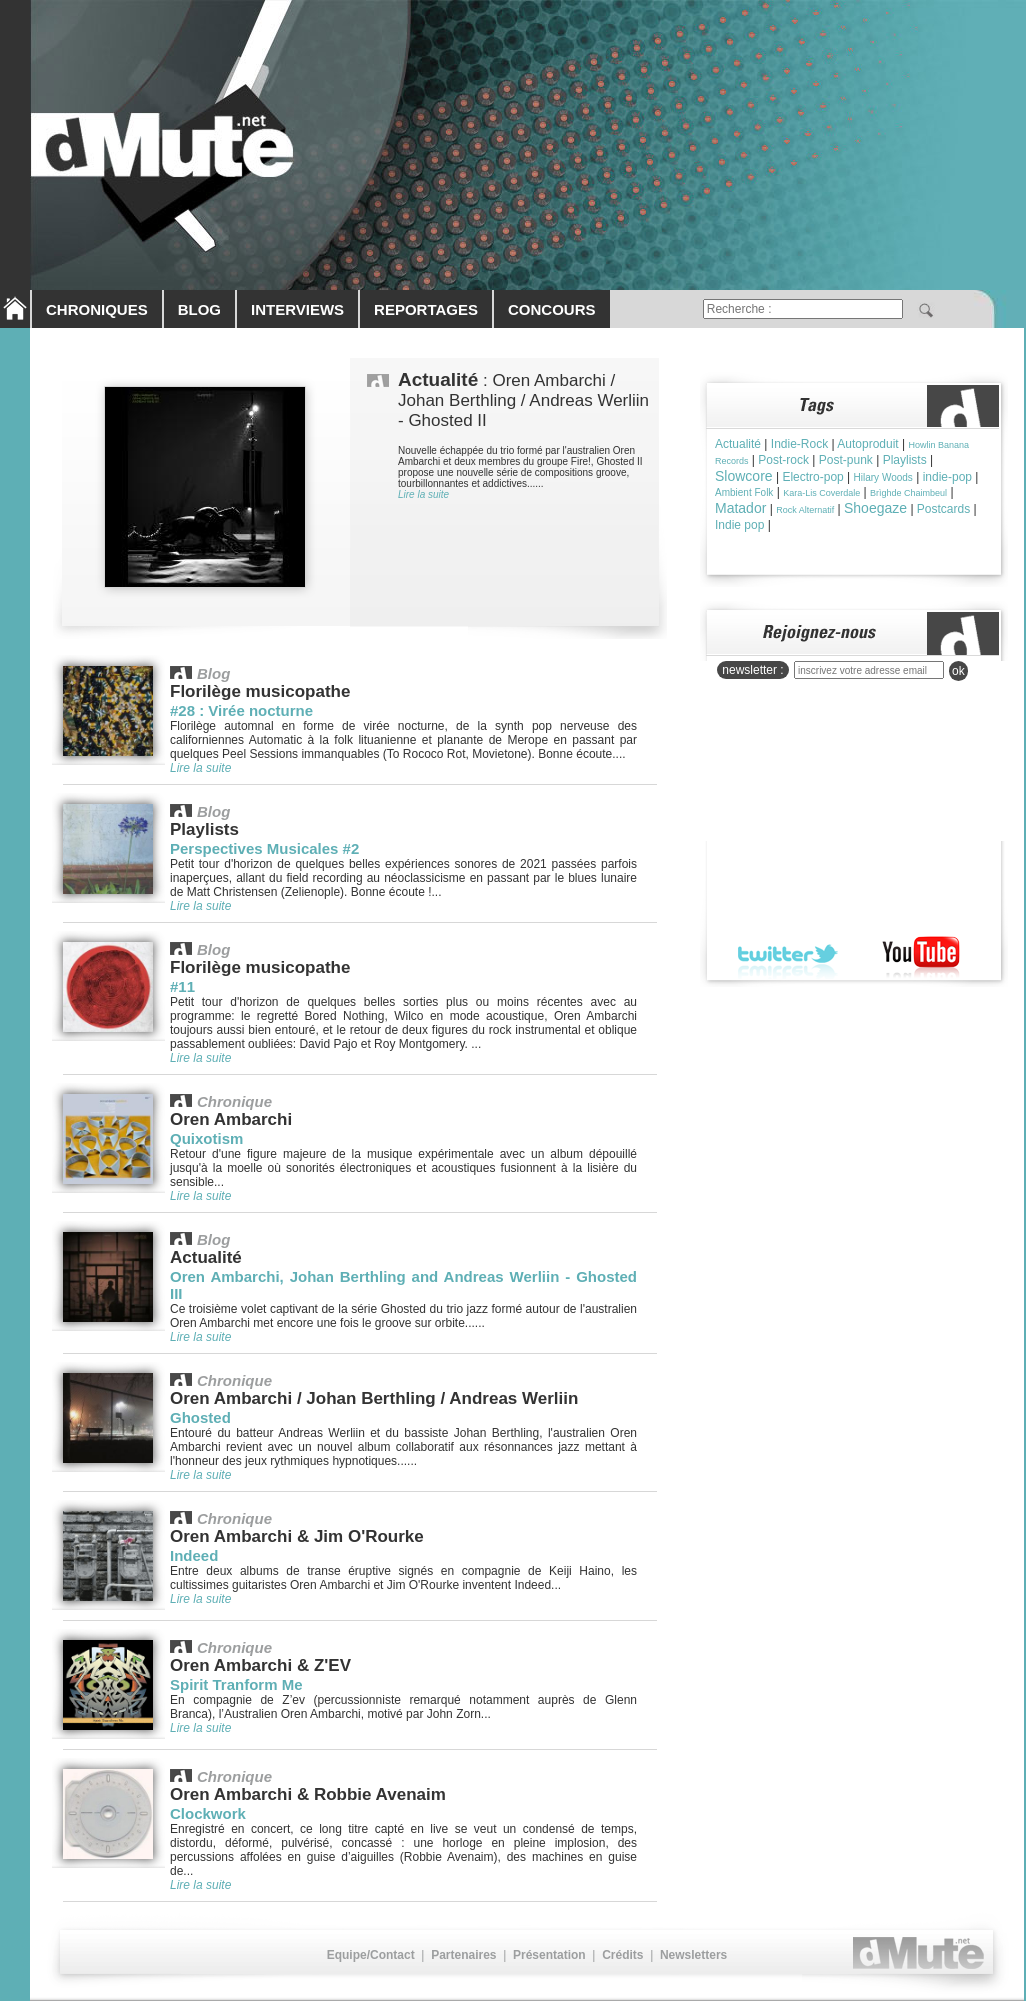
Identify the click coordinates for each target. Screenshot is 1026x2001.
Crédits (622, 1955)
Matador (740, 508)
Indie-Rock (799, 444)
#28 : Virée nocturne (241, 710)
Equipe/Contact (371, 1955)
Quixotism (206, 1138)
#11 (182, 986)
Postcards (943, 509)
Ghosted (200, 1417)
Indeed (194, 1555)
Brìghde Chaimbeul (908, 493)
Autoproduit (867, 444)
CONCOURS (552, 309)
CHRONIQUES (97, 309)
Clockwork (208, 1813)
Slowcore (744, 476)
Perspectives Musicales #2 (264, 848)
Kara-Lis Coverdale (821, 493)
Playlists (905, 460)
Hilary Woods (883, 477)
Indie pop (739, 525)
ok (958, 671)
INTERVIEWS (297, 309)
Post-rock (783, 460)
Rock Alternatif (805, 510)
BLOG (199, 309)
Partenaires (463, 1955)
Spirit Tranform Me (236, 1684)
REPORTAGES (426, 309)
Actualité (738, 444)
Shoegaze (875, 508)
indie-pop (947, 477)
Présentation (549, 1955)
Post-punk (846, 460)
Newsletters (693, 1955)
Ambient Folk (744, 492)
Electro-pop (812, 477)
